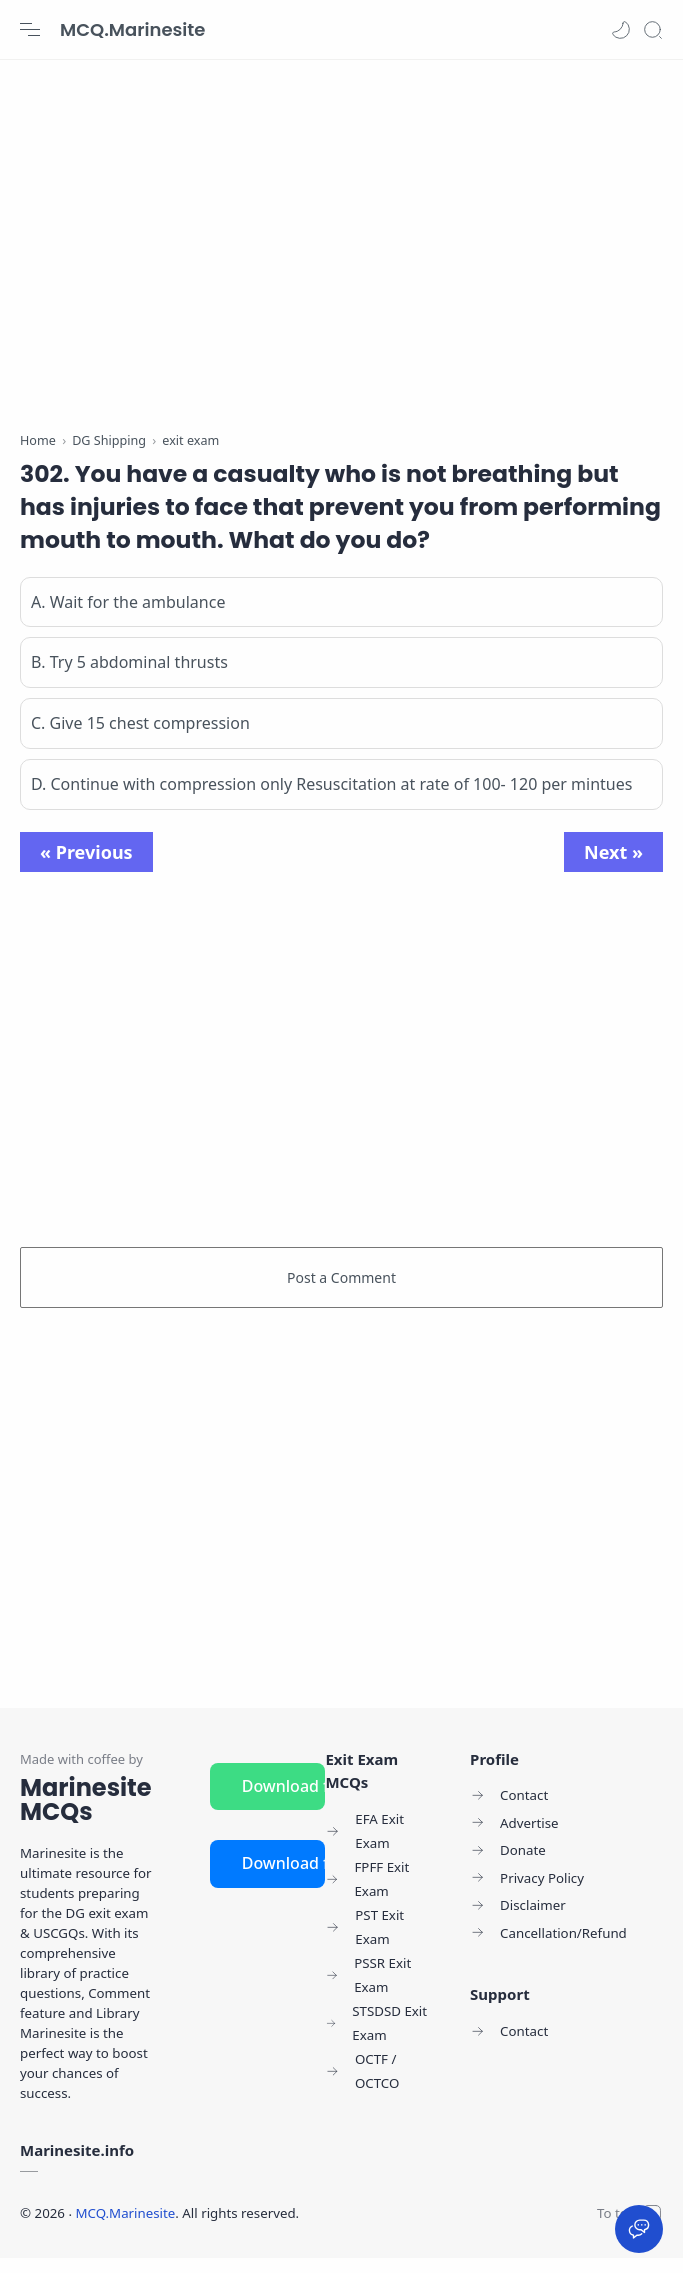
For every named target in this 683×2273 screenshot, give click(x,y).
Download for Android (284, 1800)
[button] (621, 30)
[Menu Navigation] (30, 30)
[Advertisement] (341, 240)
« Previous (86, 866)
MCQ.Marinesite (132, 29)
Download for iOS (284, 1878)
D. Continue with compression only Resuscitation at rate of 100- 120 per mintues (331, 798)
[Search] (653, 30)
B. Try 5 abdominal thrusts (129, 677)
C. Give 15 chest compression (140, 738)
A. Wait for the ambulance (128, 616)
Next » (613, 866)
